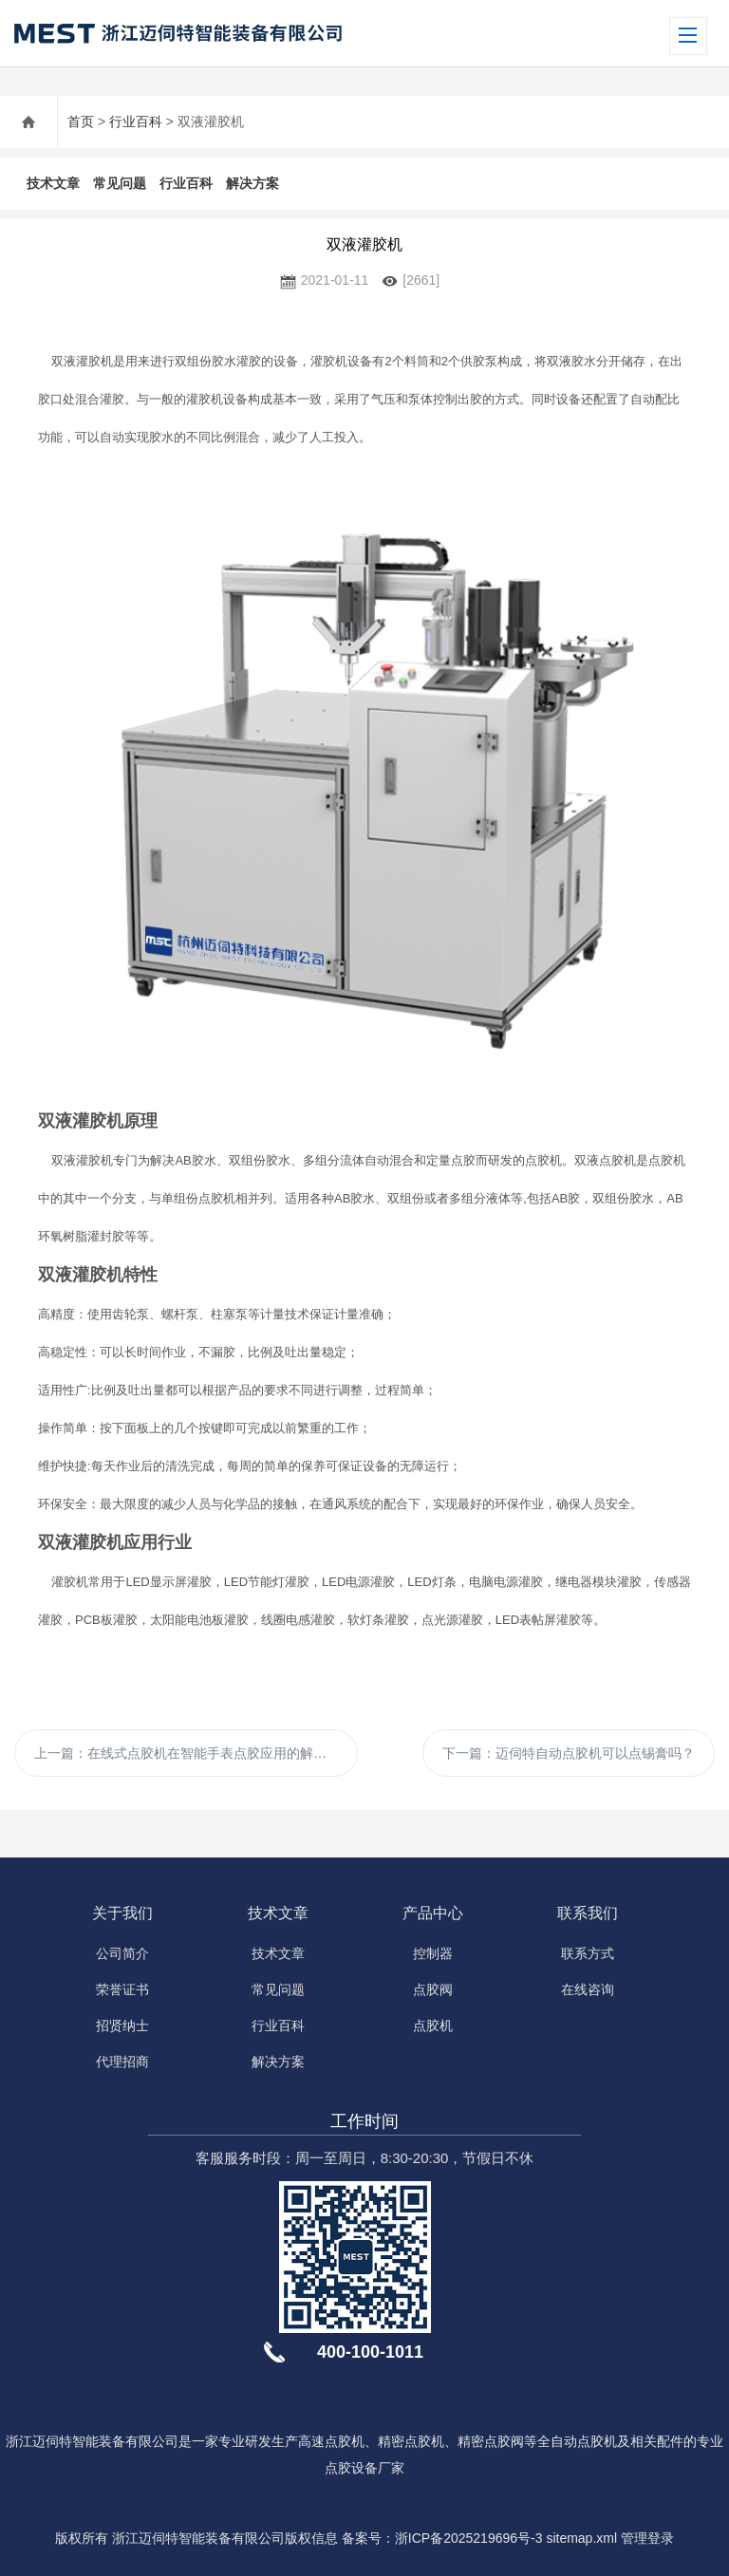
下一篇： (568, 1753)
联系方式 (587, 1953)
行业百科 (135, 121)
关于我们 (122, 1913)
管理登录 (647, 2538)
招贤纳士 (122, 2025)
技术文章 (53, 183)
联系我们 (587, 1913)
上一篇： (193, 1753)
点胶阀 (433, 1989)
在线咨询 (587, 1989)
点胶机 (433, 2025)
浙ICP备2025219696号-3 (469, 2538)
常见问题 (119, 183)
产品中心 (432, 1913)
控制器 (433, 1953)
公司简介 (122, 1953)
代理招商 (122, 2061)
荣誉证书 (122, 1989)
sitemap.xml (581, 2538)
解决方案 (252, 183)
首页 (80, 121)
